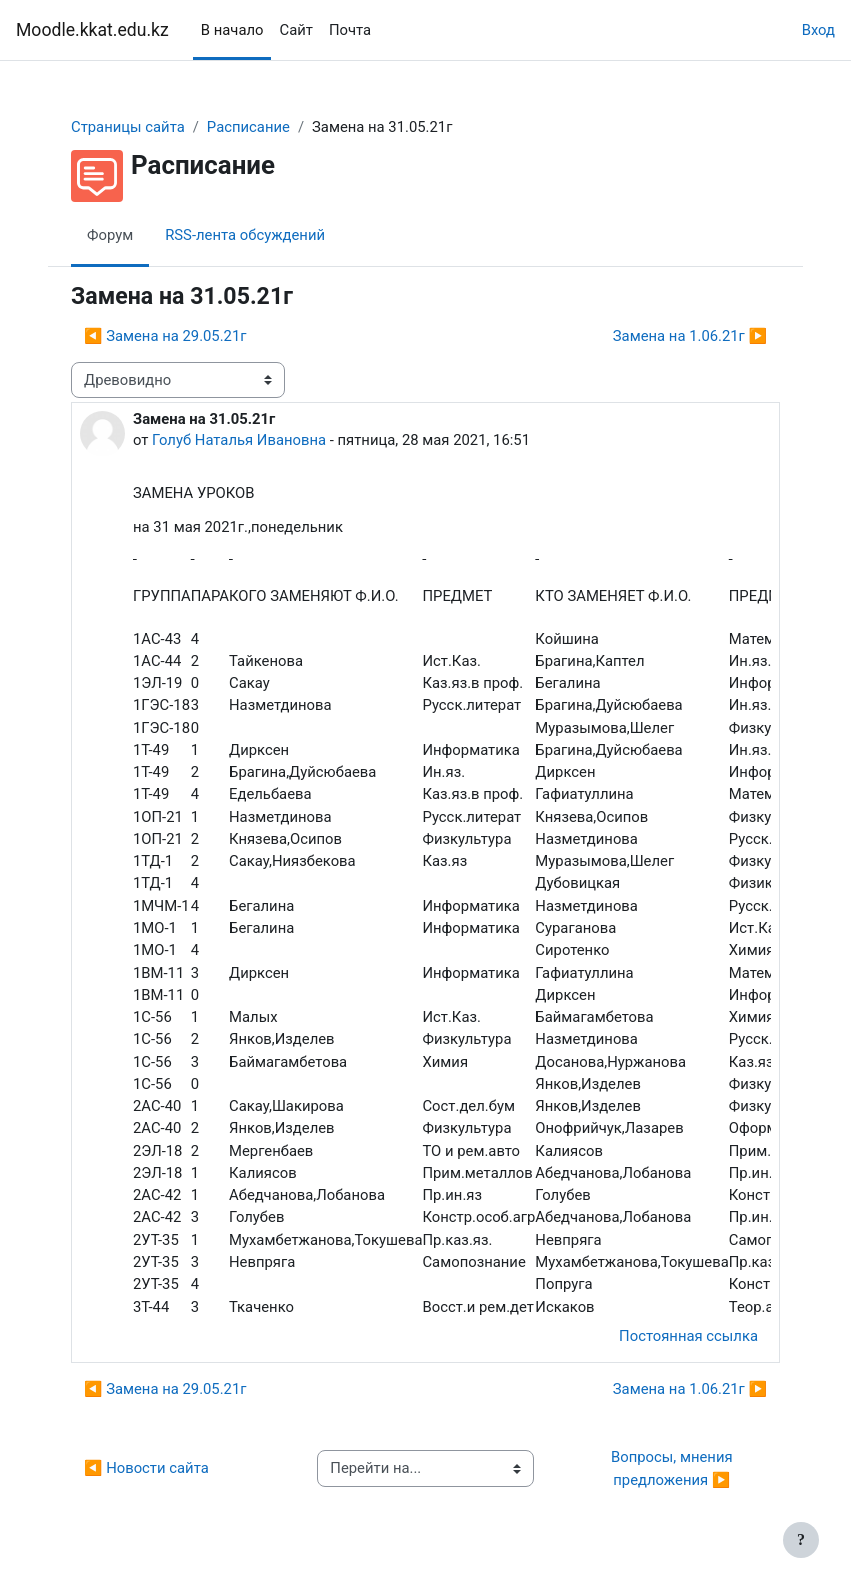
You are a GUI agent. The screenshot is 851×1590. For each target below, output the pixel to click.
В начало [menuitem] (232, 30)
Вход (818, 30)
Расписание (248, 127)
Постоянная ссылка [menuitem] (688, 1336)
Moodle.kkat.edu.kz (92, 30)
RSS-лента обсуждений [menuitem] (245, 235)
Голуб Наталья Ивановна (239, 440)
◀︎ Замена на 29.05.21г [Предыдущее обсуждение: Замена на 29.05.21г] (165, 336)
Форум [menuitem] (110, 235)
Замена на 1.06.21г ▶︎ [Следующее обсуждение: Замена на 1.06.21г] (690, 336)
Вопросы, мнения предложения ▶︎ (673, 1468)
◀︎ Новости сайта (146, 1468)
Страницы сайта (128, 127)
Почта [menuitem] (350, 30)
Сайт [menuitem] (295, 30)
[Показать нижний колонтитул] (801, 1540)
